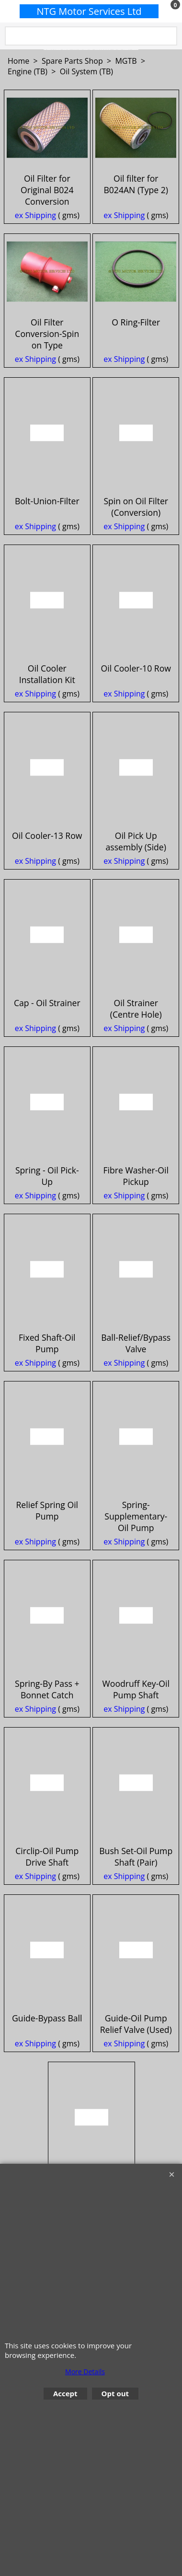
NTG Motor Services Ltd (88, 11)
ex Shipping (35, 250)
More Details (85, 2371)
